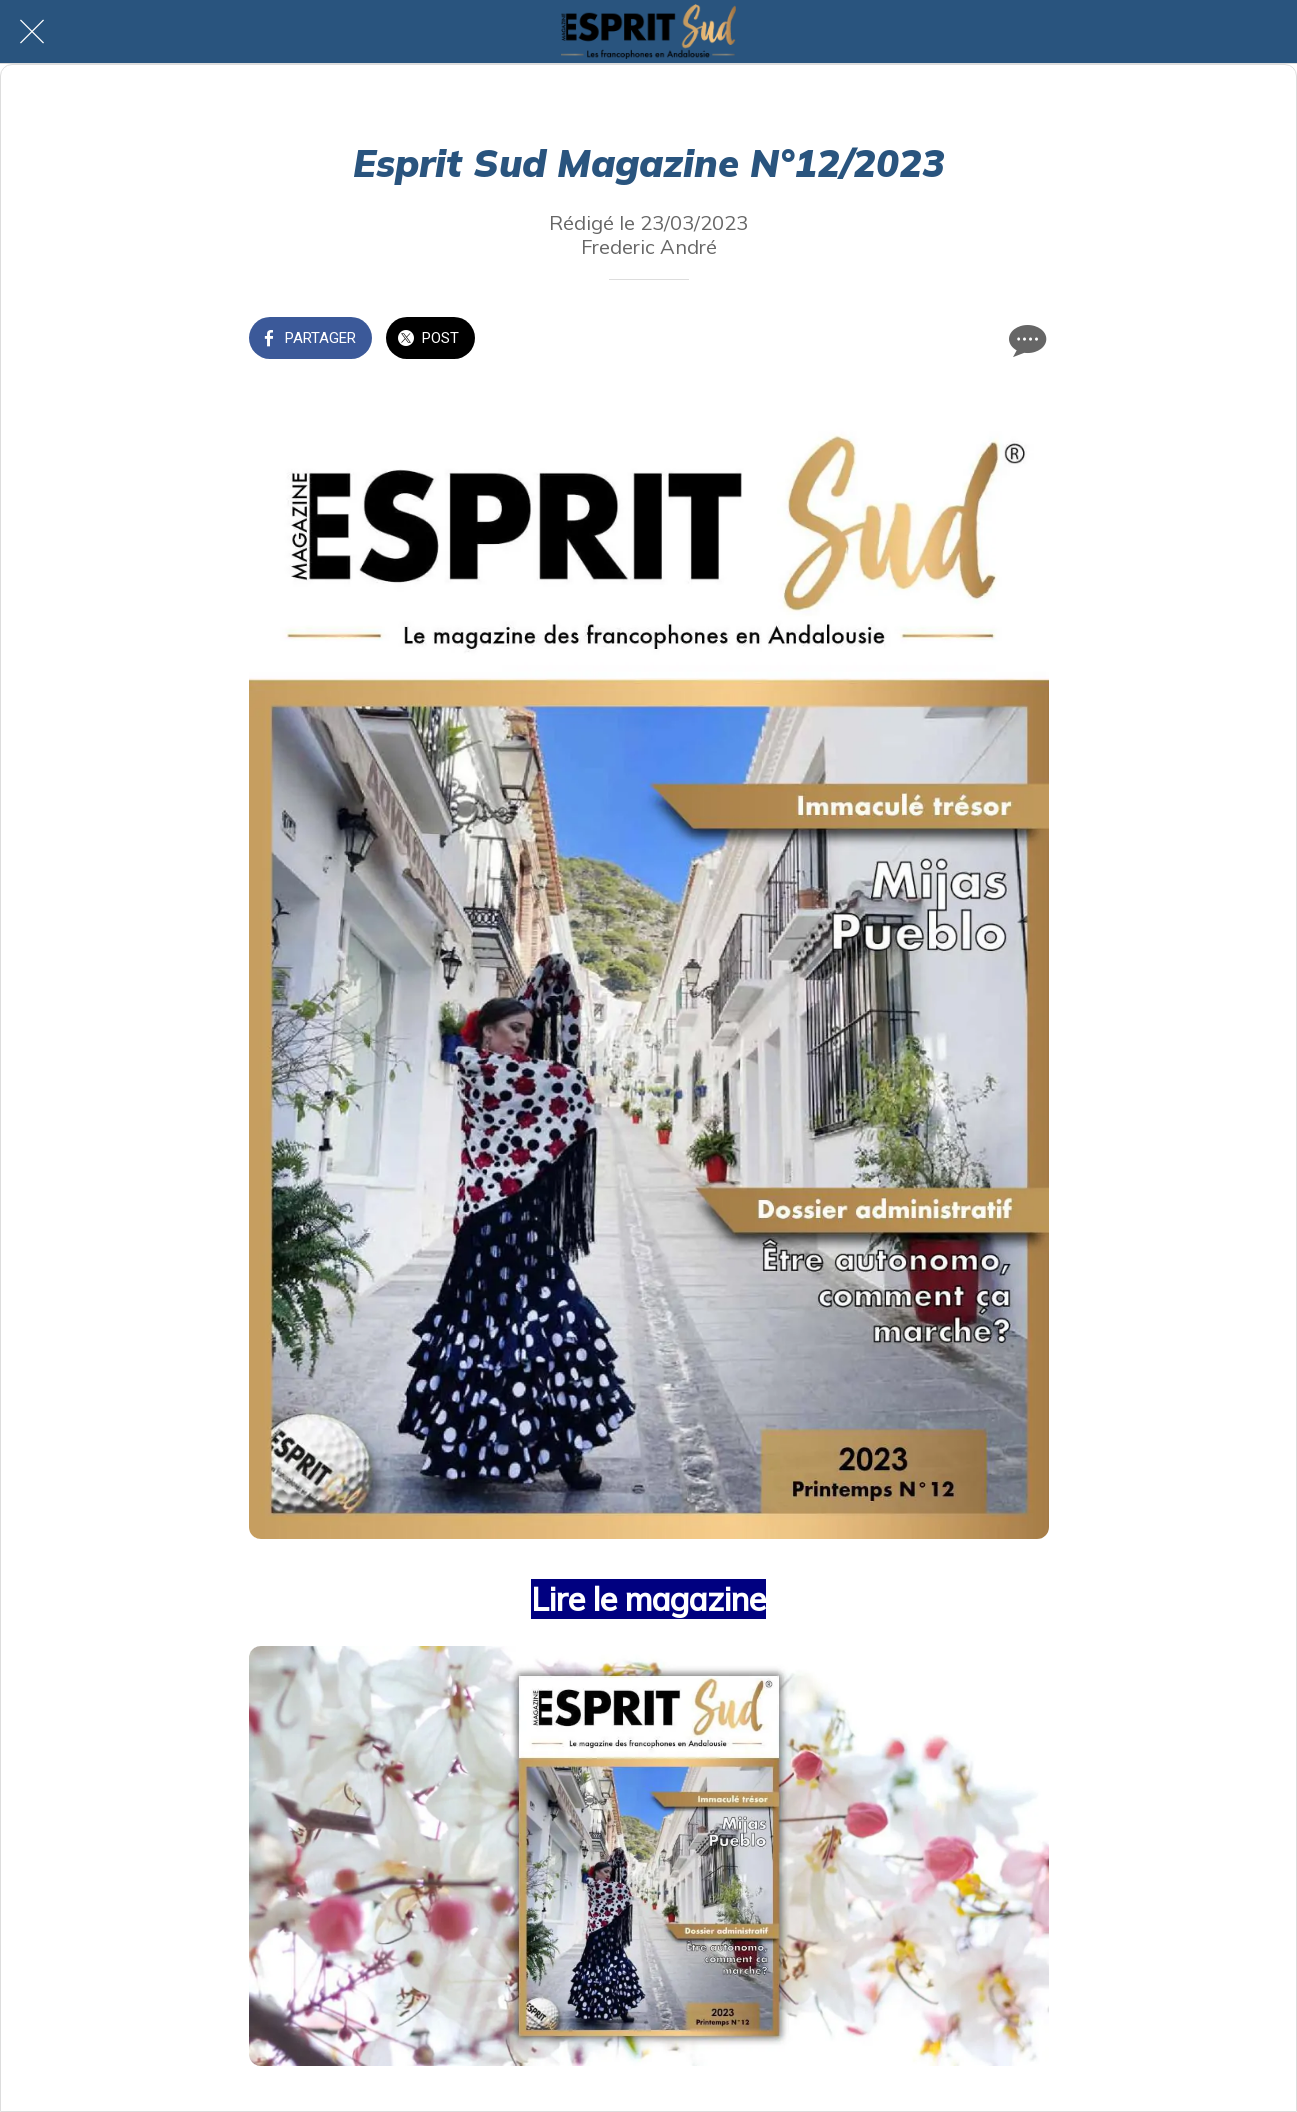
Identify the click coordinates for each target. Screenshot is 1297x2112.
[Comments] (1025, 340)
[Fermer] (32, 32)
